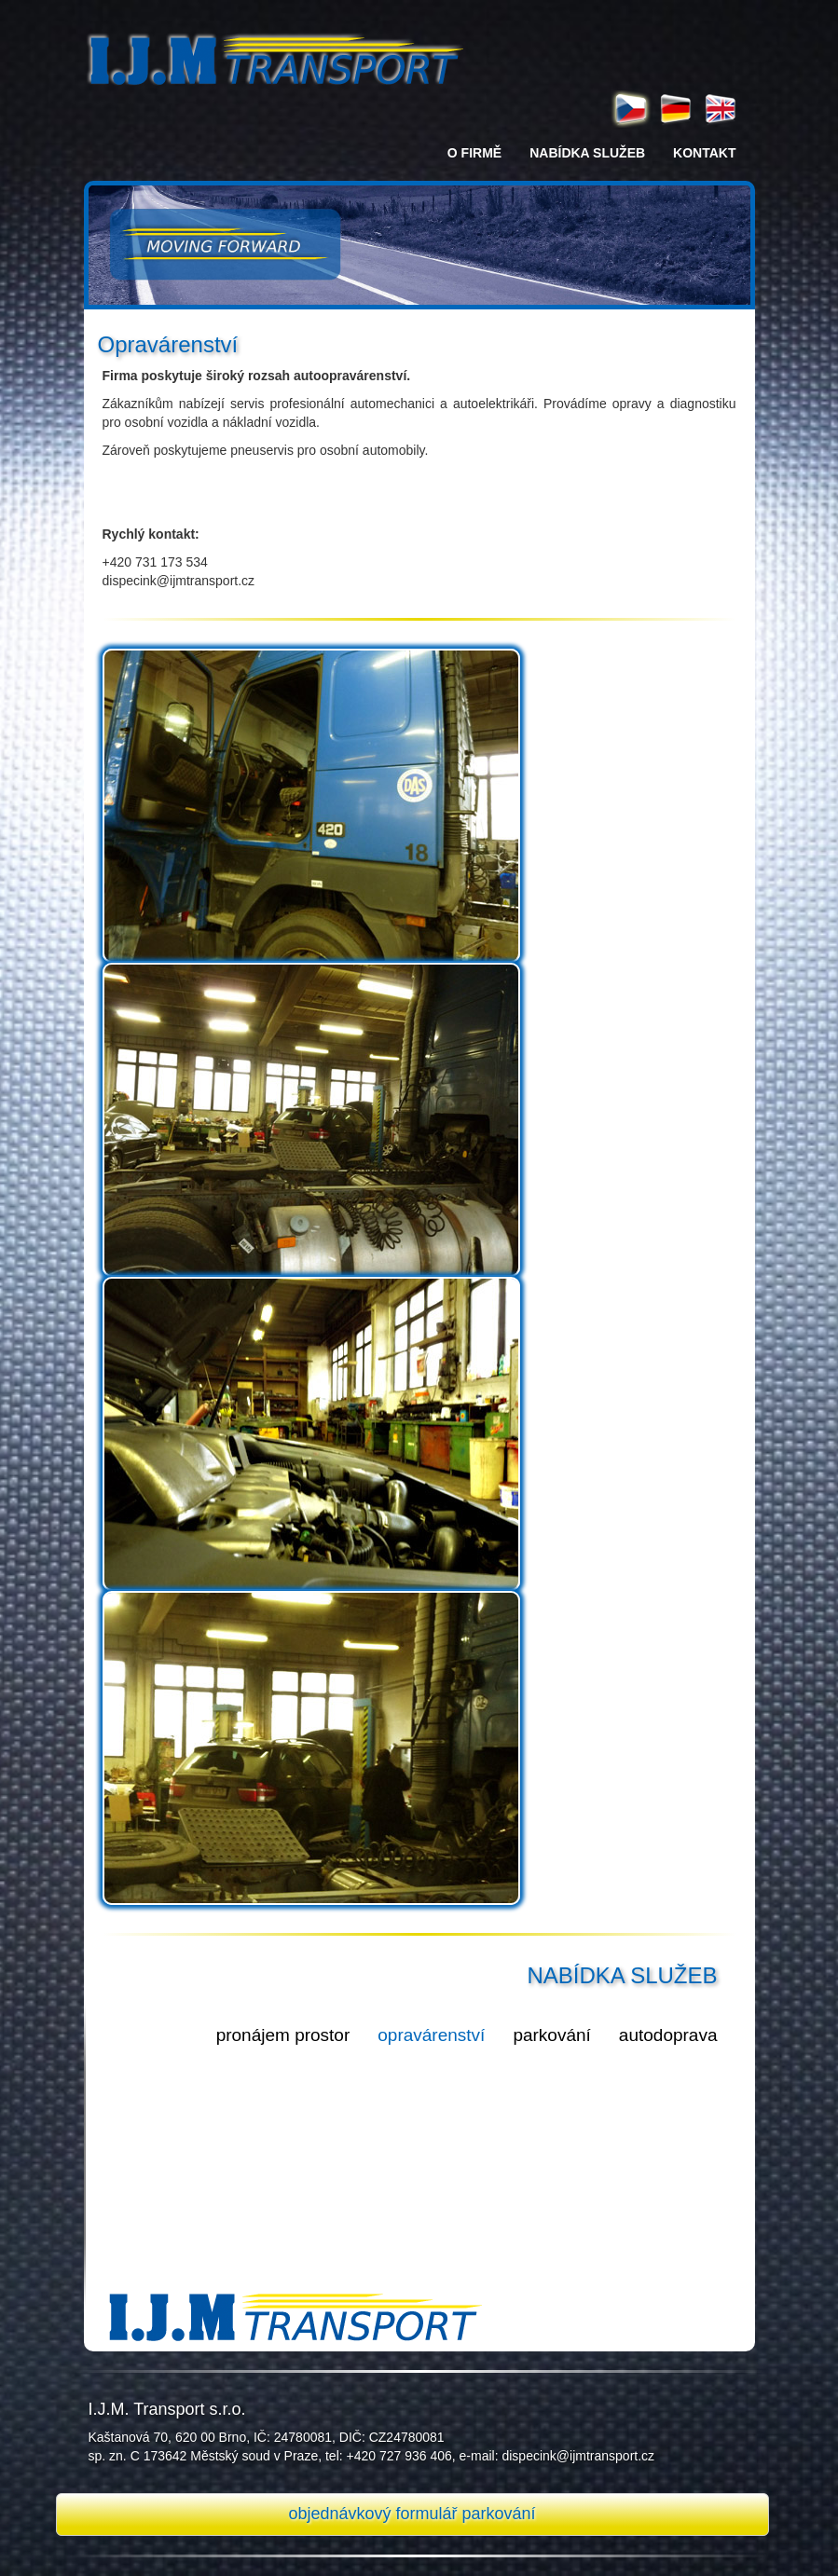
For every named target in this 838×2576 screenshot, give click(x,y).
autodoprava (668, 2035)
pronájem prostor (283, 2035)
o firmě (474, 152)
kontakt (704, 152)
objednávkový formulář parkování (411, 2513)
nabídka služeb (587, 152)
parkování (551, 2035)
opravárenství (431, 2035)
